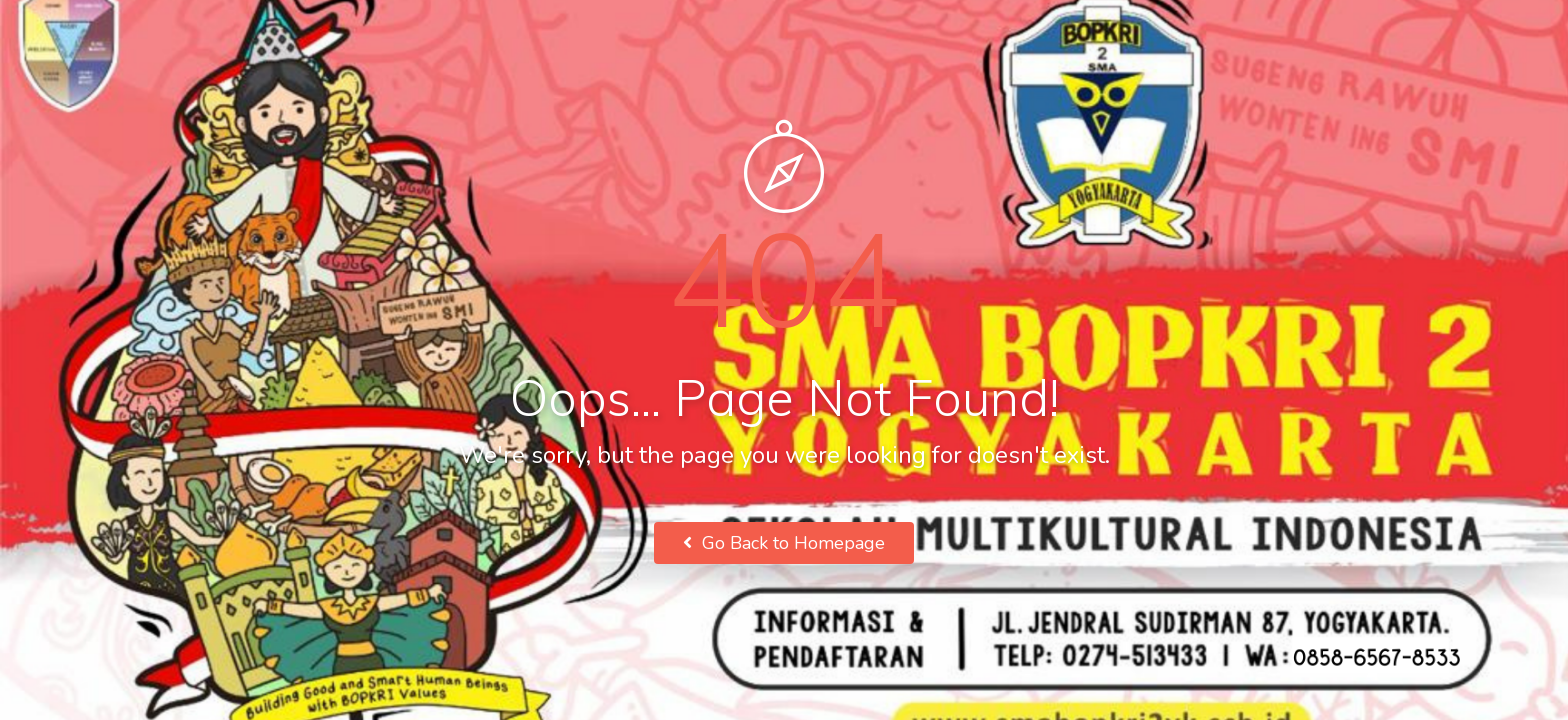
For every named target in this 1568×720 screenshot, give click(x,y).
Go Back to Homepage (784, 543)
